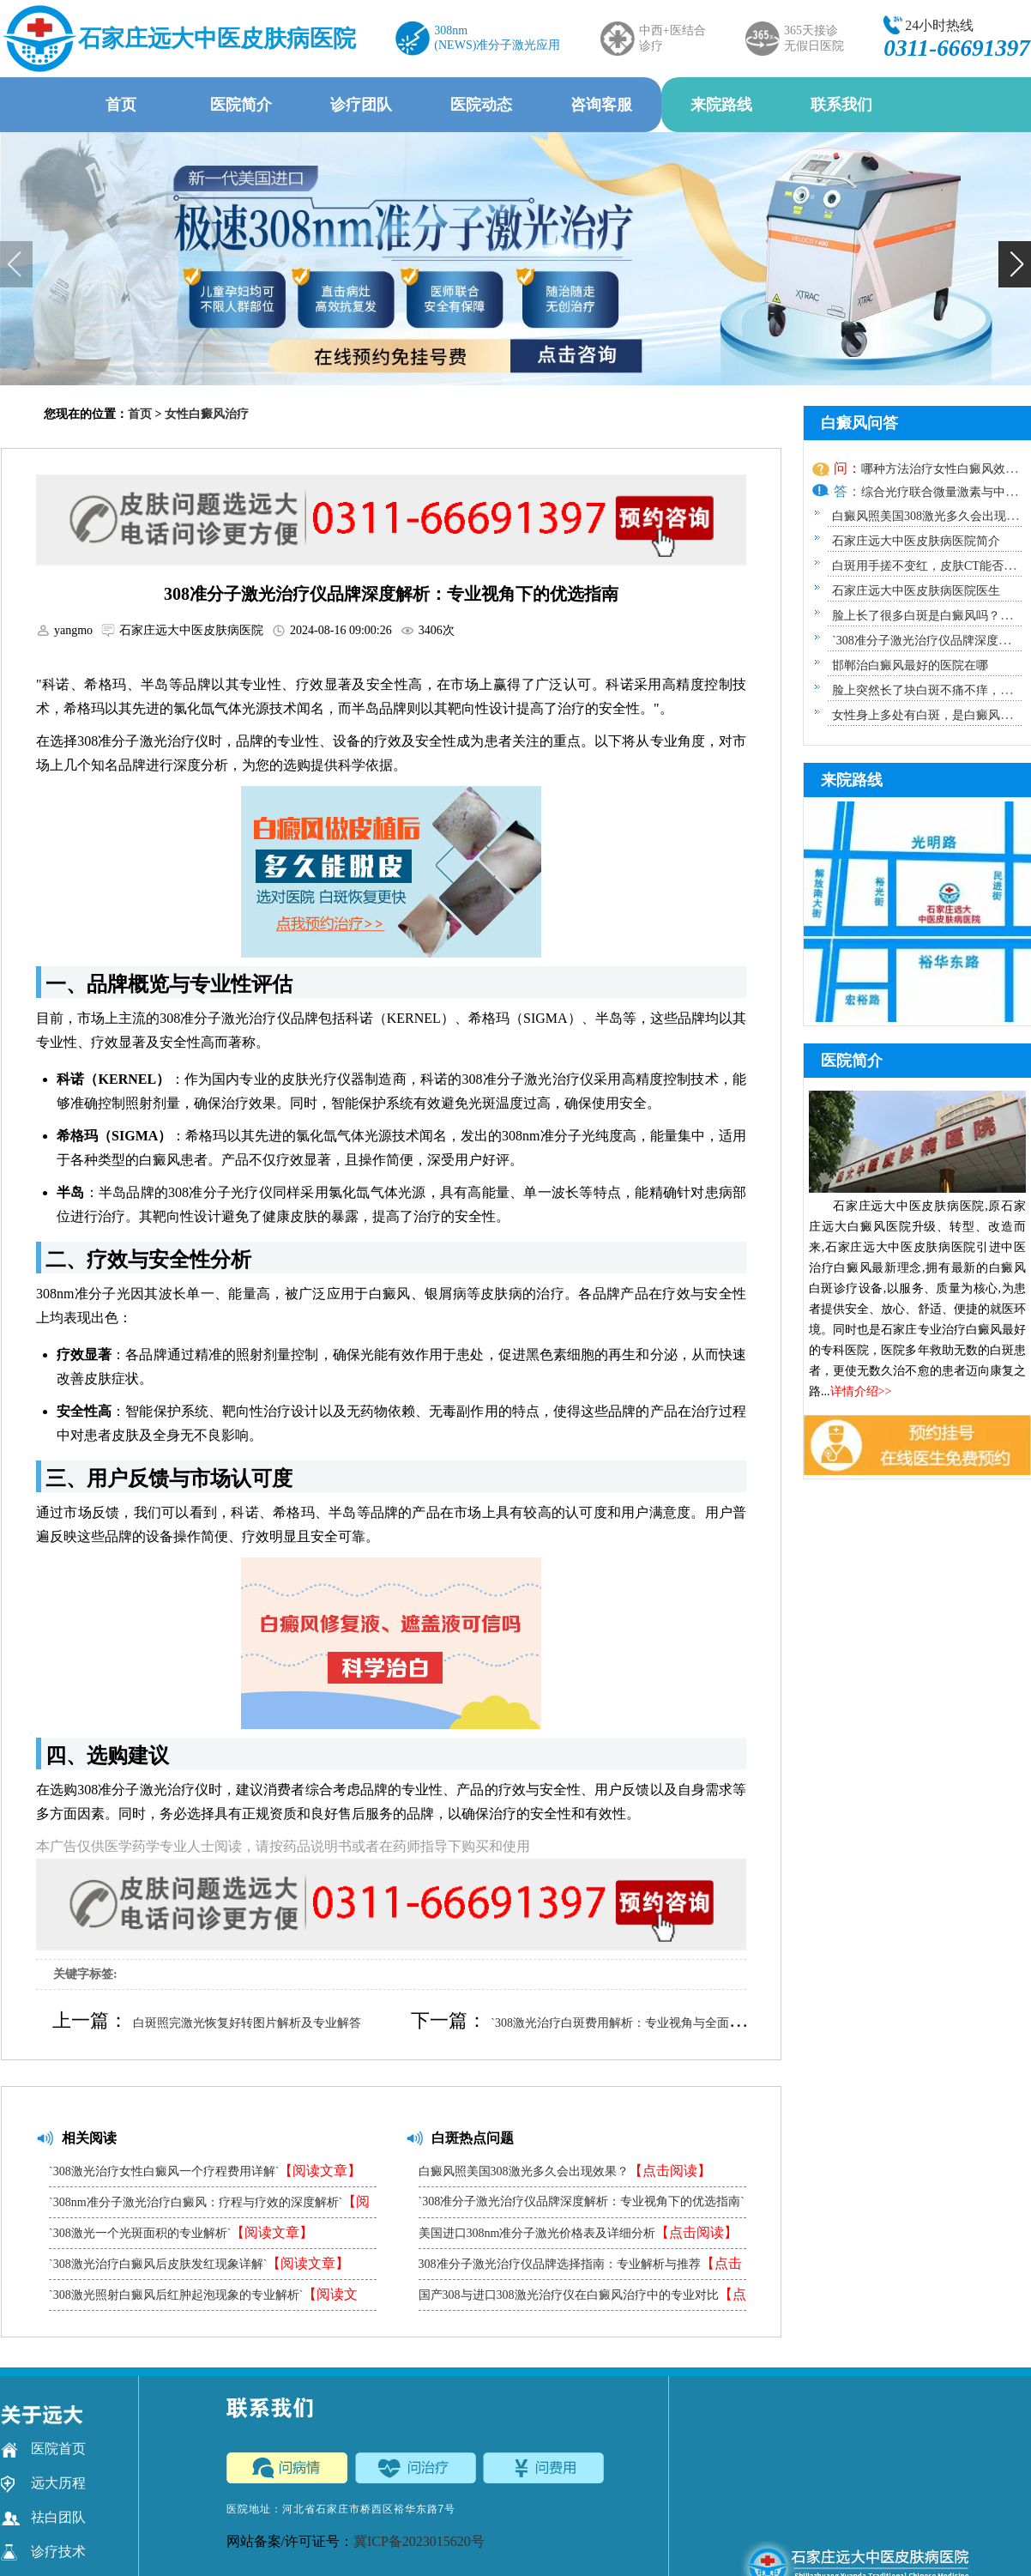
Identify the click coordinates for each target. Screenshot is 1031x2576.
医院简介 (241, 104)
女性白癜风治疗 (207, 414)
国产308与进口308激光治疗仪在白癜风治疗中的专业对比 (582, 2298)
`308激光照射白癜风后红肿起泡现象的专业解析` (203, 2298)
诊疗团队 (361, 104)
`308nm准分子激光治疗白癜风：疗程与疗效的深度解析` (209, 2205)
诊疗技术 (43, 2552)
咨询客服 (601, 104)
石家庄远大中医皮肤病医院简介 (916, 541)
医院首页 (43, 2449)
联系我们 (841, 104)
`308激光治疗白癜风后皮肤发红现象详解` (199, 2263)
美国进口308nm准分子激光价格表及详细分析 (579, 2232)
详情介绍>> (861, 1391)
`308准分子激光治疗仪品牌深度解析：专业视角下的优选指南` (582, 2206)
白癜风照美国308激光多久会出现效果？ (565, 2170)
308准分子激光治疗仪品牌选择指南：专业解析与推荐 (580, 2267)
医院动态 (481, 104)
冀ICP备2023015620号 (419, 2541)
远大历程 (43, 2483)
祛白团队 (43, 2517)
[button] (1014, 264)
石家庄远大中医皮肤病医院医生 (916, 590)
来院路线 (721, 104)
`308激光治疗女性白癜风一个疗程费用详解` (205, 2170)
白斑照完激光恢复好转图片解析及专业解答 (247, 2023)
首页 (121, 104)
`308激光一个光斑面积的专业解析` (181, 2232)
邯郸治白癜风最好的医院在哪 (910, 665)
